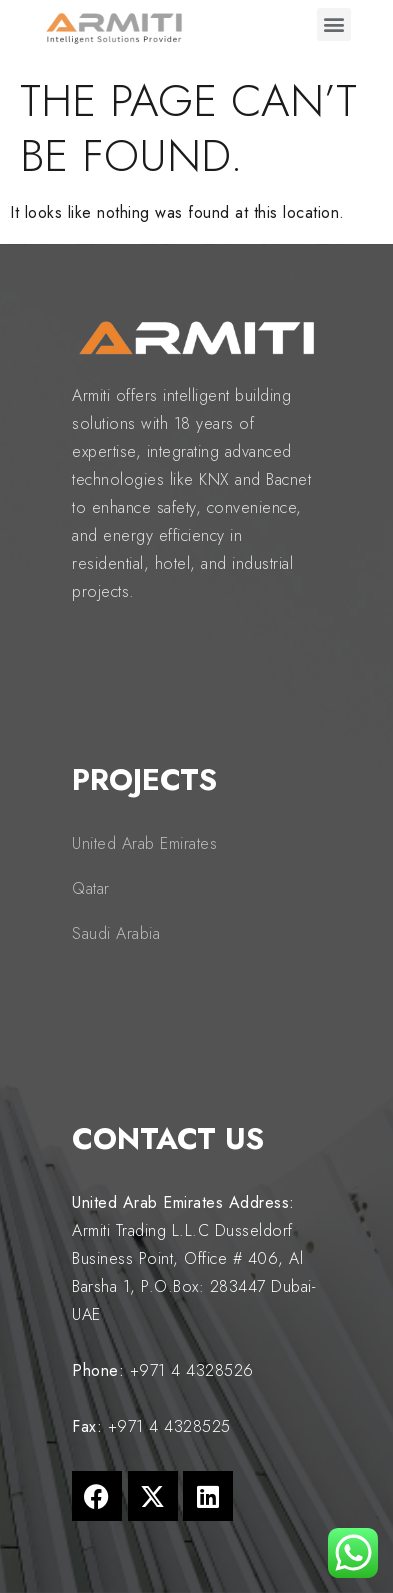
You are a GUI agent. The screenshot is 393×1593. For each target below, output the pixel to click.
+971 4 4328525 (169, 1426)
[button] (334, 24)
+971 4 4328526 (192, 1370)
